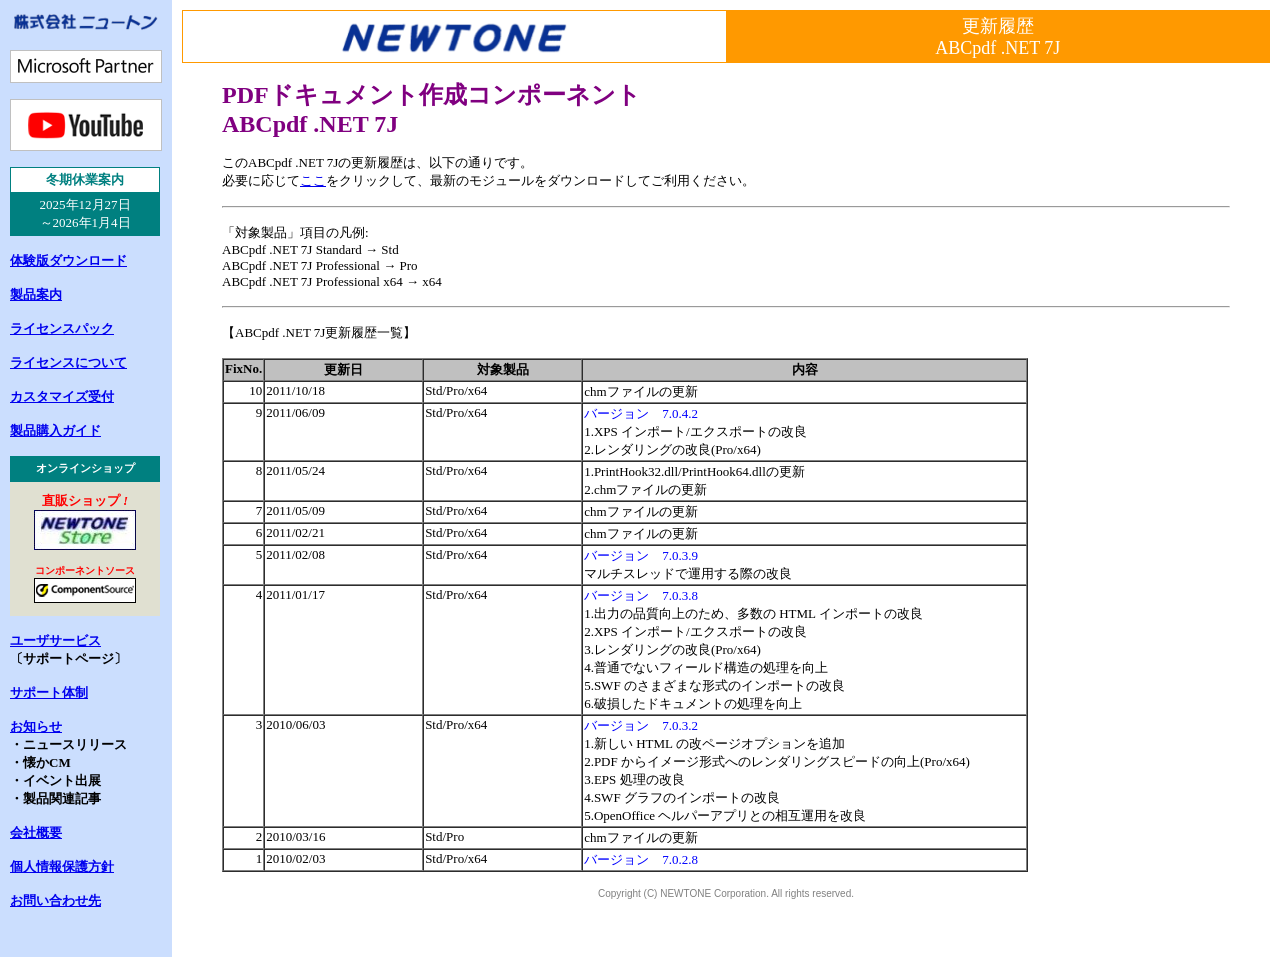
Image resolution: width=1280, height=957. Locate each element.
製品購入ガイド (55, 430)
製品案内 (36, 294)
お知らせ (36, 726)
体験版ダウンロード (68, 260)
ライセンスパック (62, 328)
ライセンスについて (68, 362)
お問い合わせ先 (55, 900)
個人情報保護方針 (62, 866)
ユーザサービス (55, 640)
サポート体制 (49, 692)
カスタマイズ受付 (62, 396)
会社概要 (36, 832)
